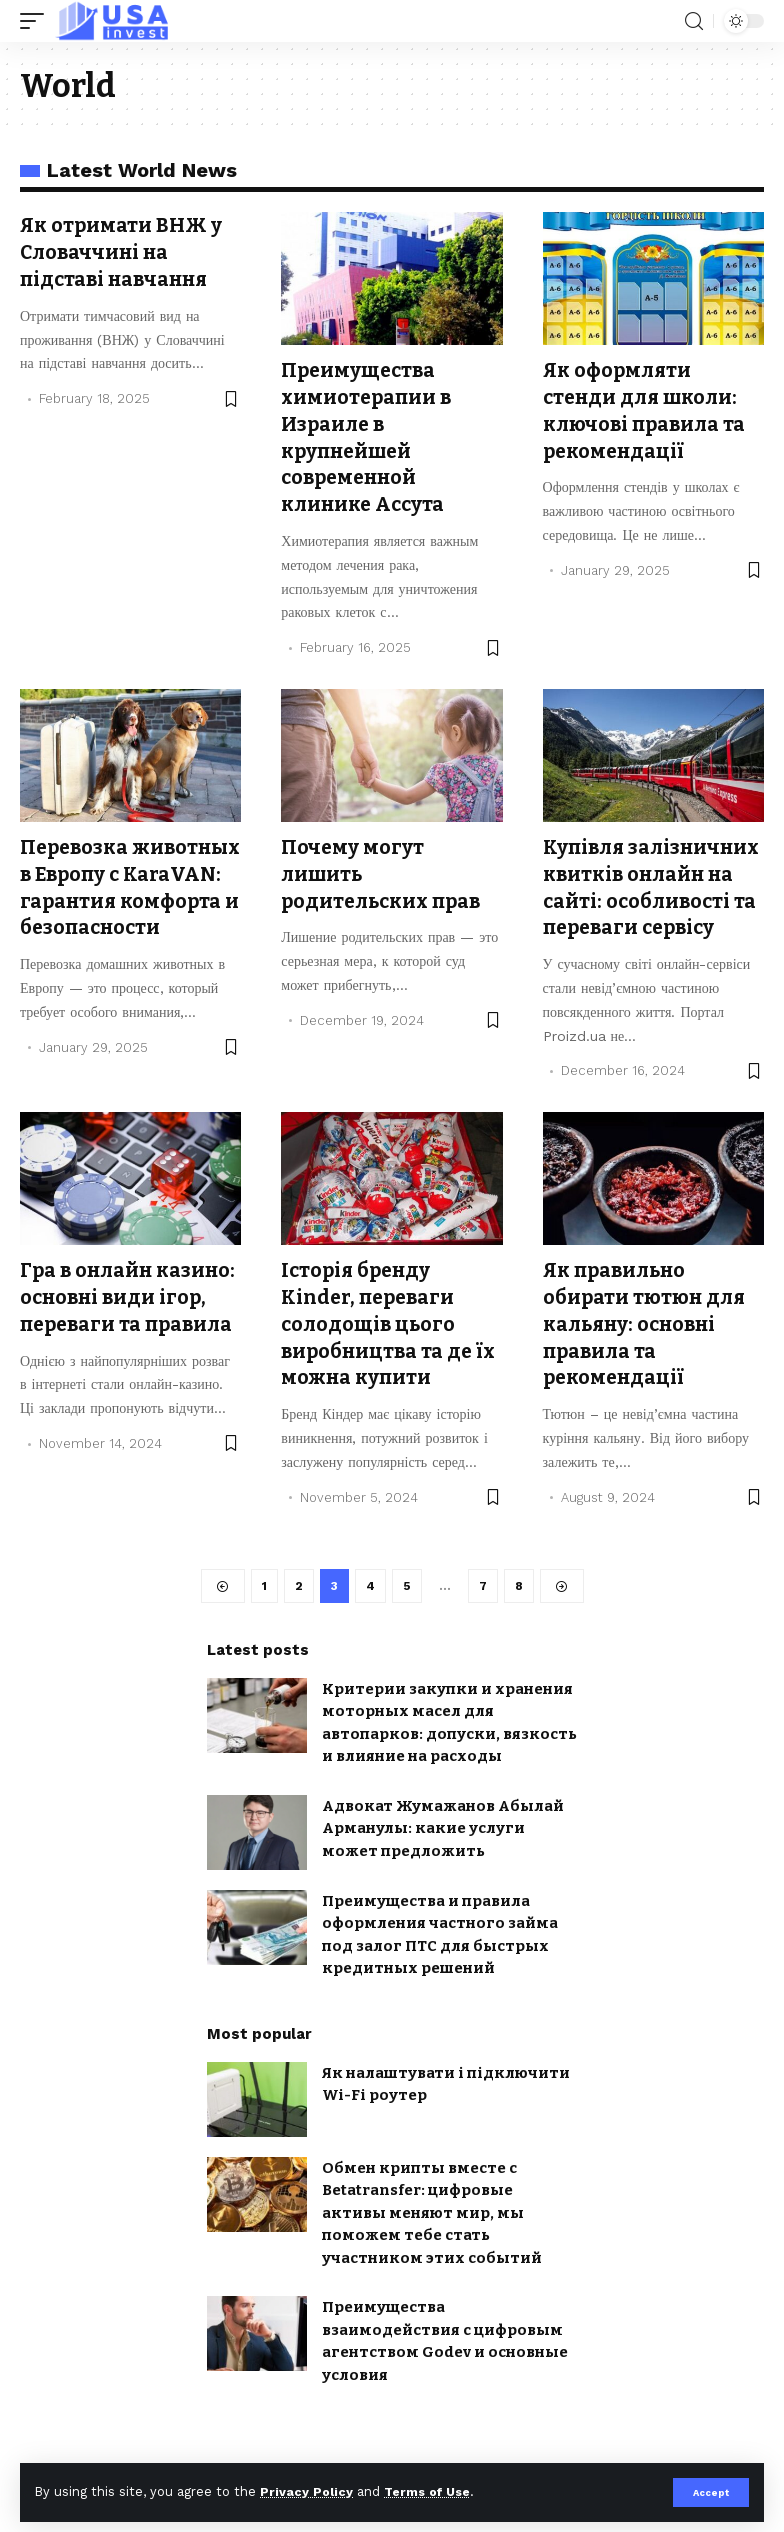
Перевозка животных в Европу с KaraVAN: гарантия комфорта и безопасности (129, 894)
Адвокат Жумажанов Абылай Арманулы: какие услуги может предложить (443, 1844)
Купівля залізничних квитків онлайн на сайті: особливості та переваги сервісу (653, 894)
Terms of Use (431, 2491)
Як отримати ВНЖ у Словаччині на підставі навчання (123, 251)
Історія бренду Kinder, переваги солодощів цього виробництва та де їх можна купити (380, 1340)
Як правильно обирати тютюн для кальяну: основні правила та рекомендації (648, 1340)
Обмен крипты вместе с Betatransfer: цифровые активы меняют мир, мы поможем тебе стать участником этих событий (432, 2229)
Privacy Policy (307, 2491)
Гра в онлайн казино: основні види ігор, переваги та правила (130, 1314)
